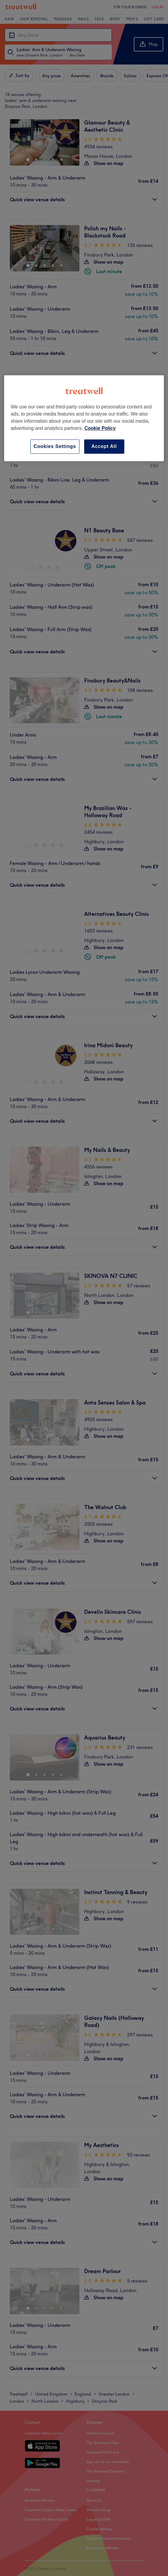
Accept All (104, 446)
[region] (84, 418)
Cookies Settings (55, 446)
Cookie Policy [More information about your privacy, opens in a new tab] (100, 428)
